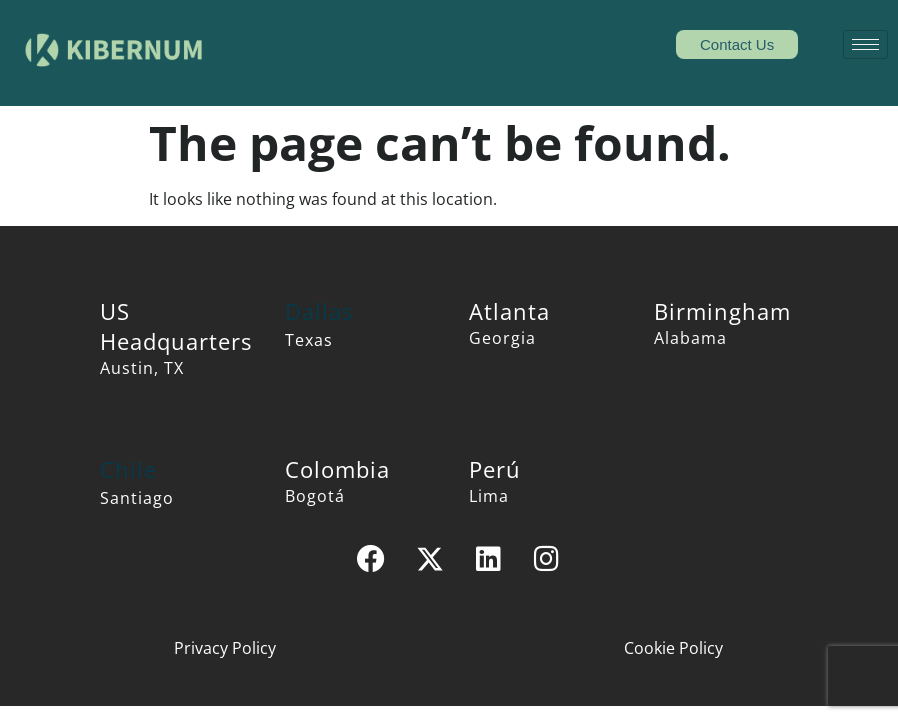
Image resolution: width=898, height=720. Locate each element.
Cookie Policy (673, 648)
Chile (128, 469)
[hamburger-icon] (865, 44)
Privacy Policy (225, 648)
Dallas (319, 311)
